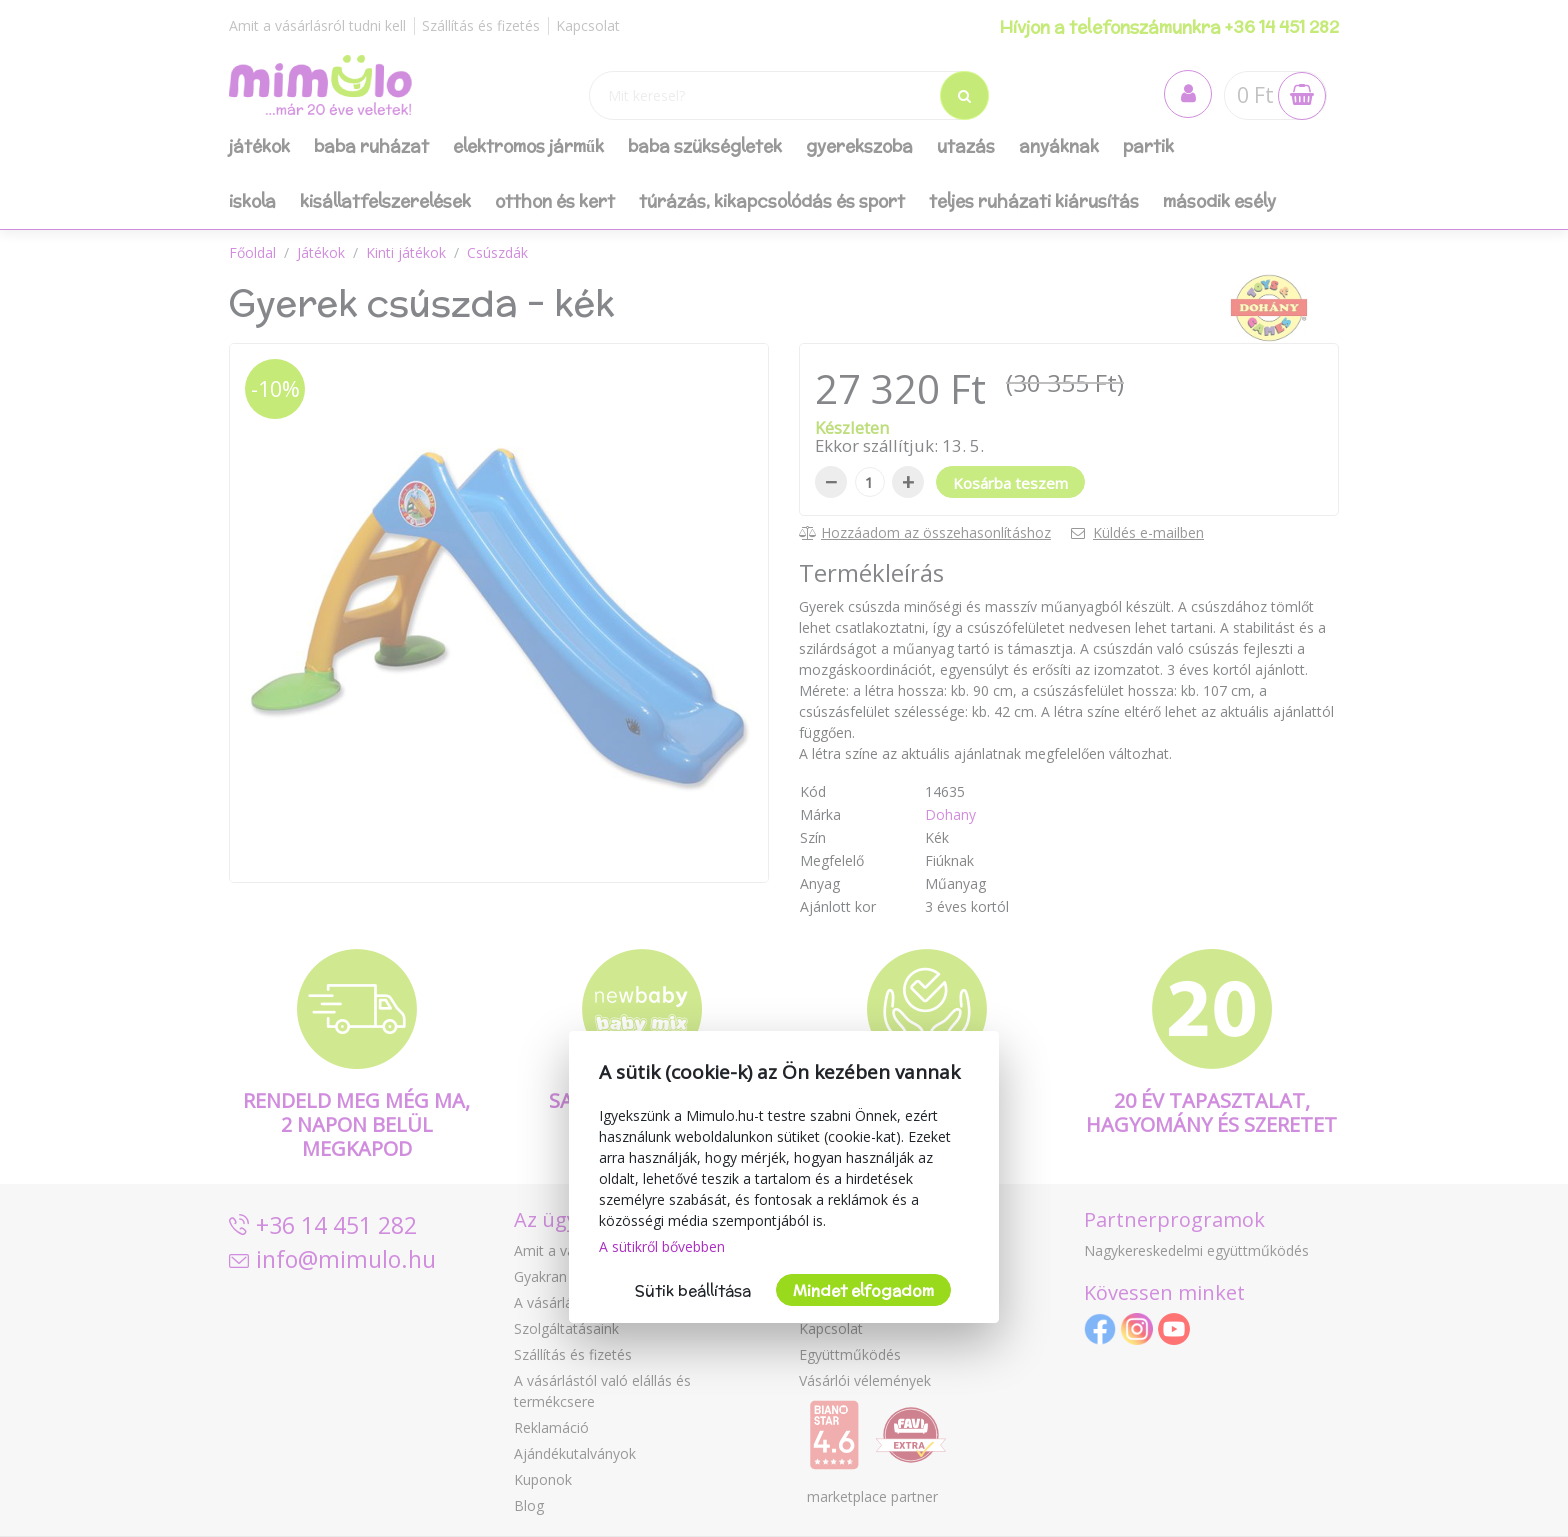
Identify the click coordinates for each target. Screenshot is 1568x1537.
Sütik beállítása (693, 1290)
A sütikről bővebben (662, 1246)
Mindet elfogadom (863, 1290)
